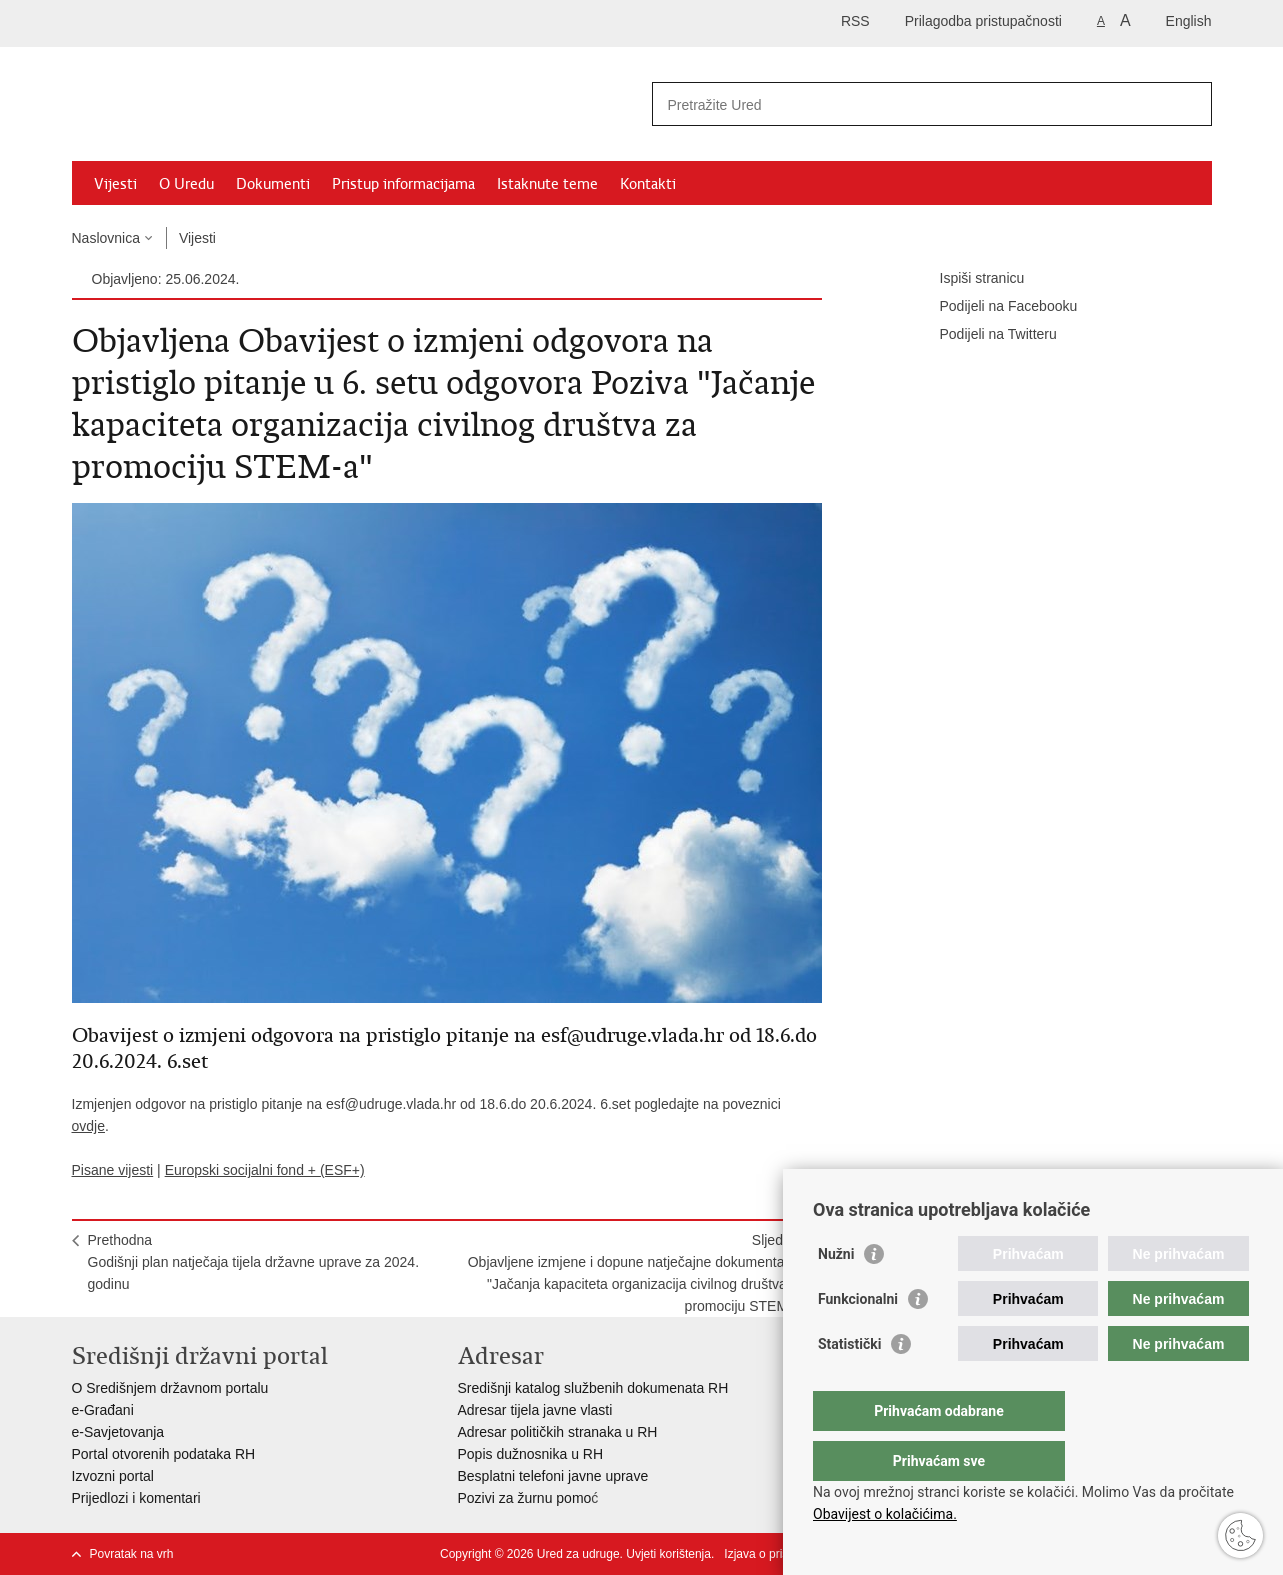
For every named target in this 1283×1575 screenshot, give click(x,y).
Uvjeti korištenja (668, 1554)
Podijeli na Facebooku (995, 307)
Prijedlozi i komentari (136, 1498)
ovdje (88, 1126)
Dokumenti (273, 184)
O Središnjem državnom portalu (170, 1388)
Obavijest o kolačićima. (885, 1514)
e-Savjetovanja (118, 1432)
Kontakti (648, 184)
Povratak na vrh (132, 1554)
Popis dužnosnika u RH (531, 1454)
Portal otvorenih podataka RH (164, 1454)
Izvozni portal (113, 1476)
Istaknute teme (547, 184)
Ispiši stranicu (968, 279)
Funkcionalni (858, 1339)
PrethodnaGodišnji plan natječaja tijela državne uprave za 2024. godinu (254, 1262)
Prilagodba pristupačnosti (983, 21)
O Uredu (186, 184)
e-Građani (103, 1410)
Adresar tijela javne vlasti (535, 1410)
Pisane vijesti (113, 1170)
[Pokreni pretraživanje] (1189, 104)
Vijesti (115, 184)
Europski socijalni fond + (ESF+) (265, 1170)
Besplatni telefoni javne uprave (553, 1476)
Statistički (849, 1384)
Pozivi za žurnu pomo (525, 1498)
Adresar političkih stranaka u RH (558, 1432)
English (1189, 21)
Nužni (836, 1294)
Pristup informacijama (403, 184)
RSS (855, 21)
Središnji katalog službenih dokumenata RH (593, 1388)
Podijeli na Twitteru (984, 335)
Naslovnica (106, 238)
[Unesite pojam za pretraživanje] (910, 104)
